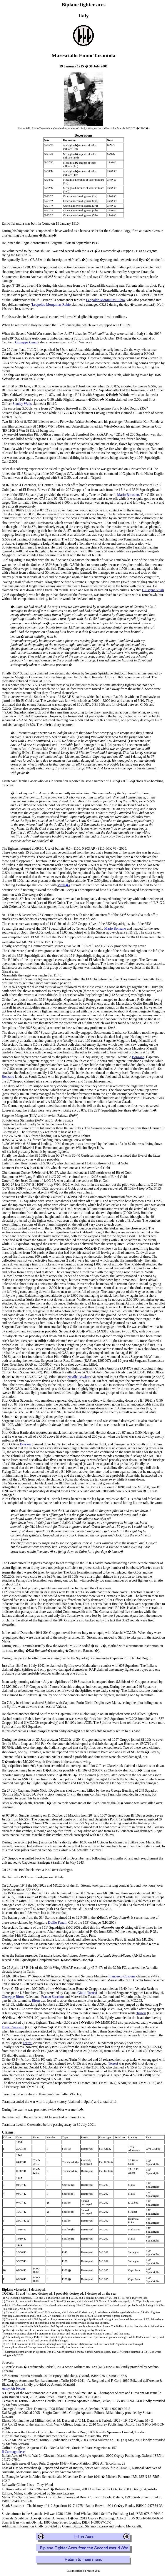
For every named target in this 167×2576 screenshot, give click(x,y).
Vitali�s (63, 885)
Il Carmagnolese (13, 2452)
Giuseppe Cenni (26, 342)
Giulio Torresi (87, 1993)
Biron (36, 2000)
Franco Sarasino (52, 1996)
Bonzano (138, 1057)
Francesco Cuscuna (122, 1976)
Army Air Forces (13, 2388)
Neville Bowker (78, 1377)
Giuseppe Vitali (153, 590)
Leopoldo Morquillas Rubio (105, 300)
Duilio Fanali (57, 1923)
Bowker (25, 1444)
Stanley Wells (22, 403)
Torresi (141, 2013)
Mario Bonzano (128, 494)
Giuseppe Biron (13, 1996)
